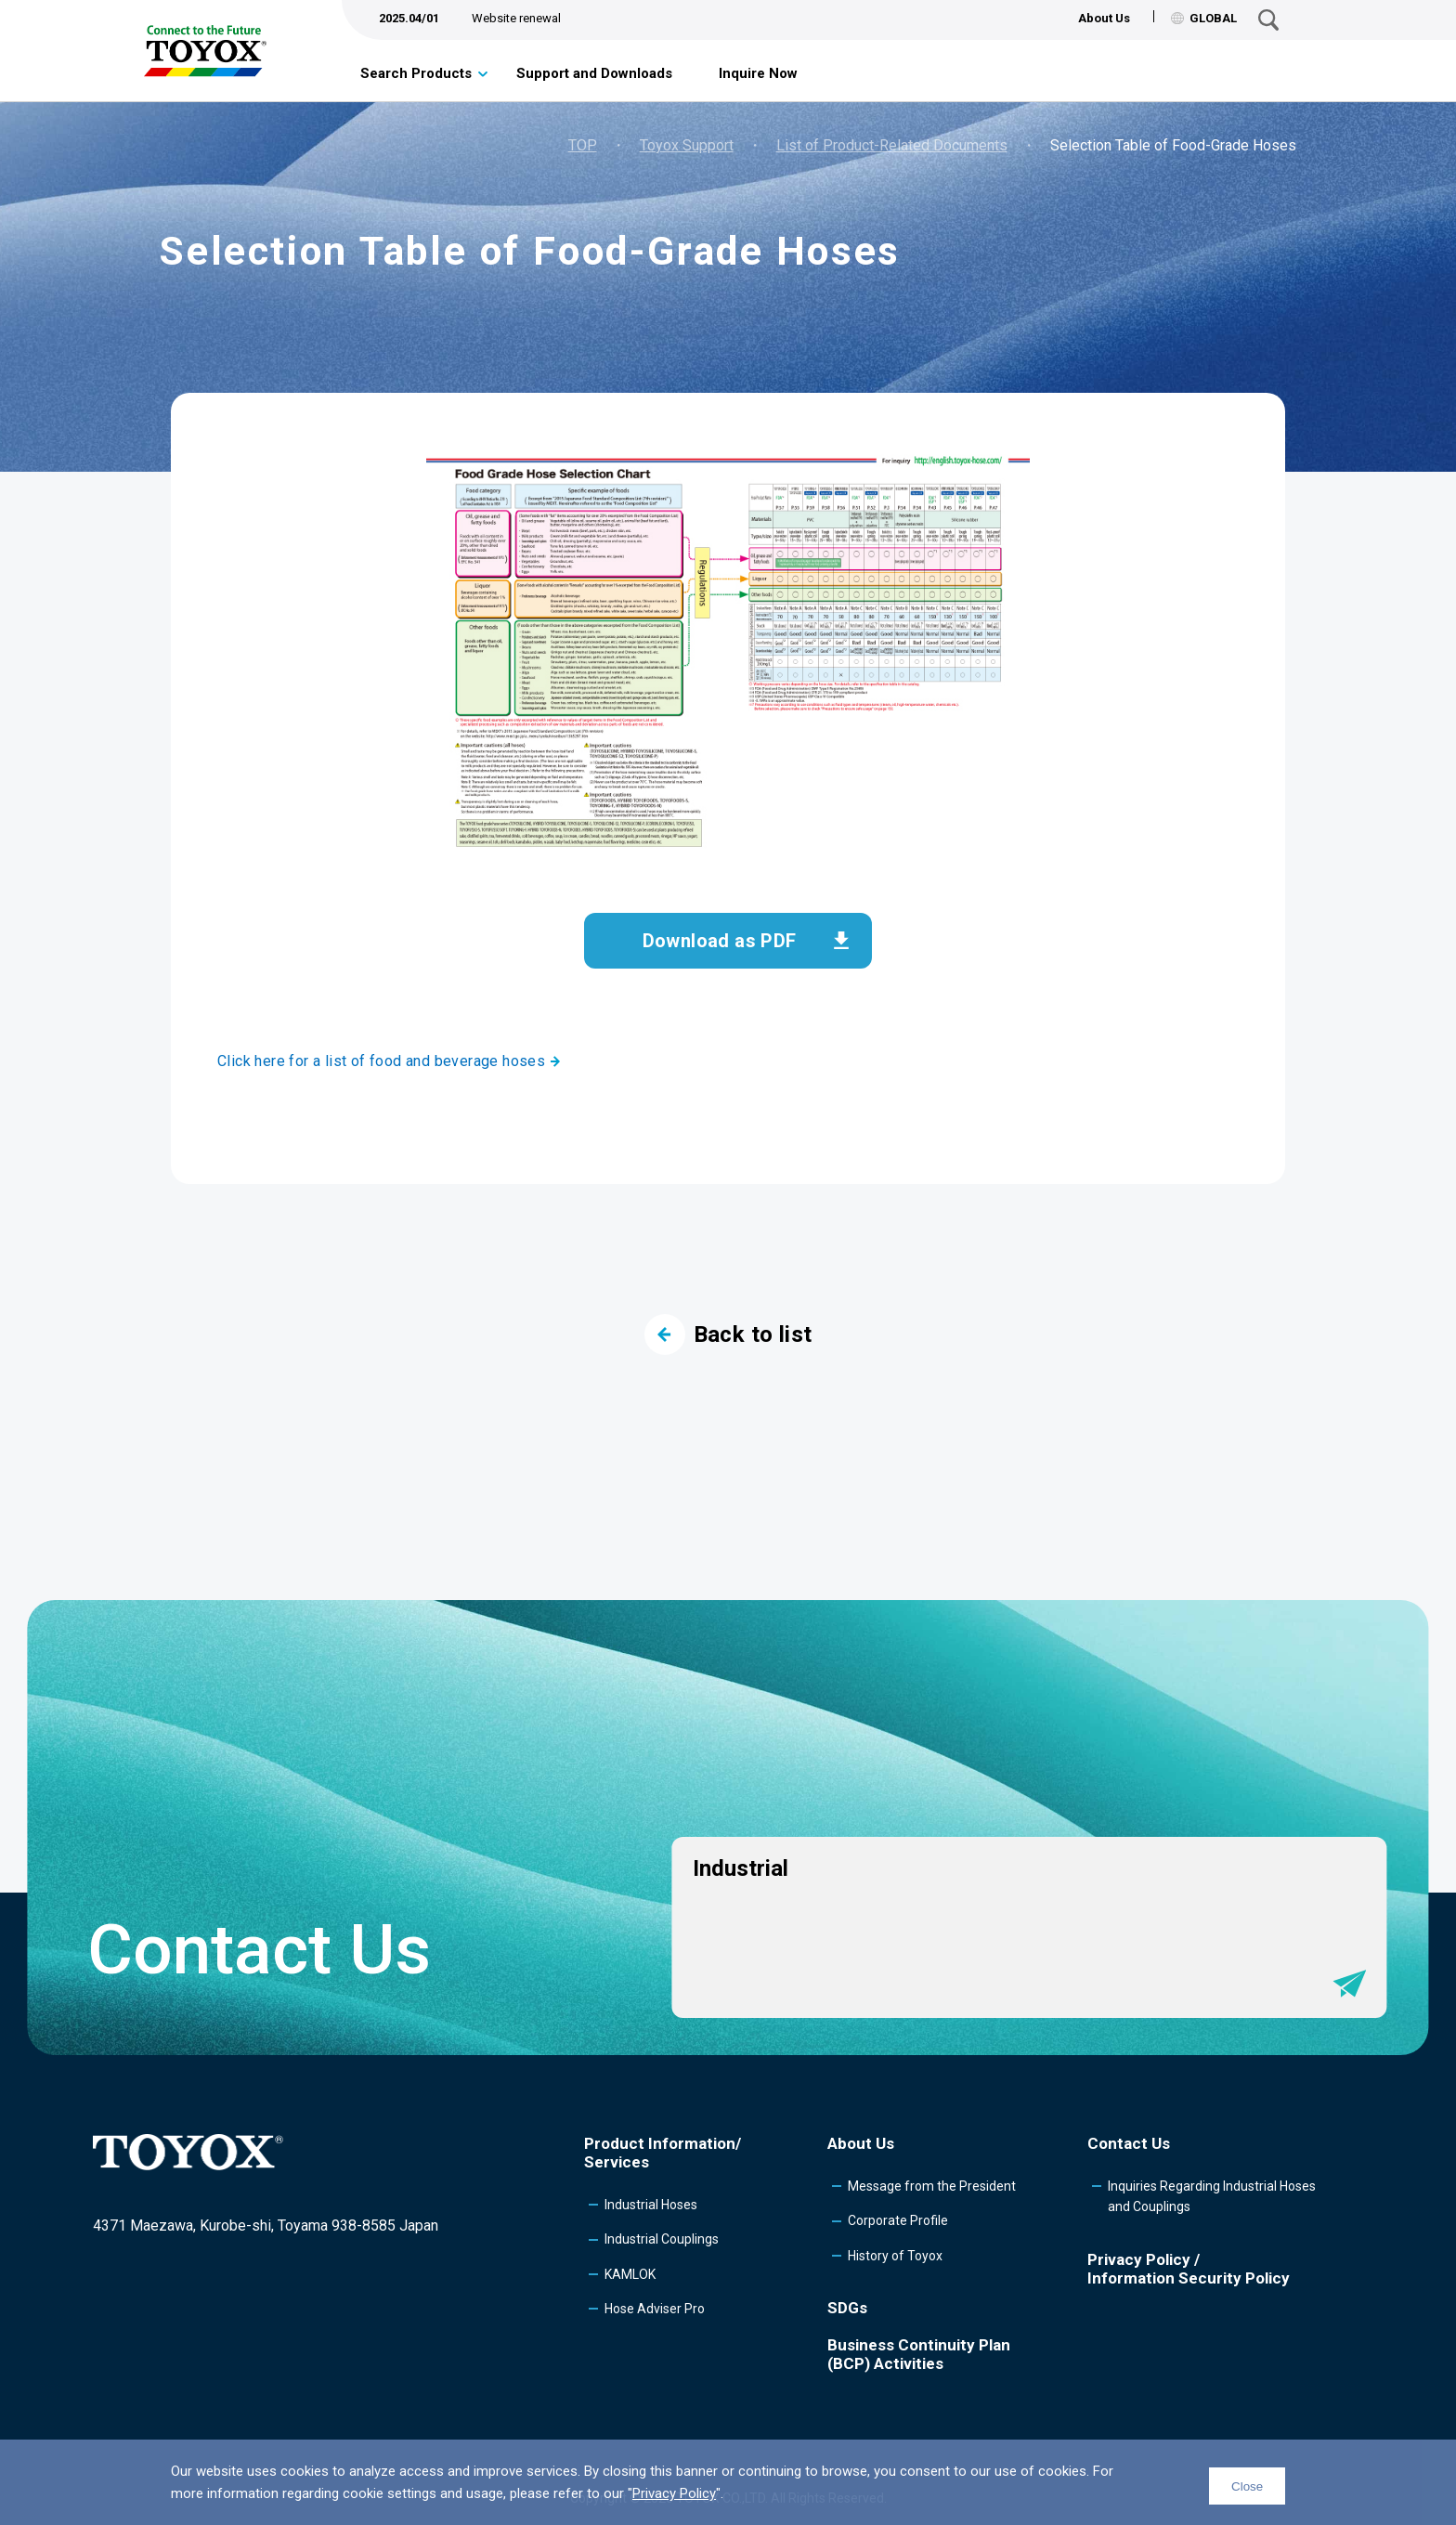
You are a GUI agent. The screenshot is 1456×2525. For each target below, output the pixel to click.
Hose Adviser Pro (654, 2308)
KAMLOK (630, 2274)
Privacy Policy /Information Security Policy (1188, 2268)
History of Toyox (895, 2255)
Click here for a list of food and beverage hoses (381, 1061)
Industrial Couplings (661, 2239)
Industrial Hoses (650, 2204)
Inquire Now (758, 73)
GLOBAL (1204, 18)
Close (1247, 2486)
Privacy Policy (674, 2493)
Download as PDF (720, 941)
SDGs (847, 2307)
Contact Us (1128, 2143)
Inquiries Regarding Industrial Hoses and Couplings (1212, 2196)
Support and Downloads (594, 73)
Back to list (728, 1334)
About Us (1104, 18)
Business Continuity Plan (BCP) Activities (918, 2354)
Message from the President (932, 2186)
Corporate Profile (898, 2220)
